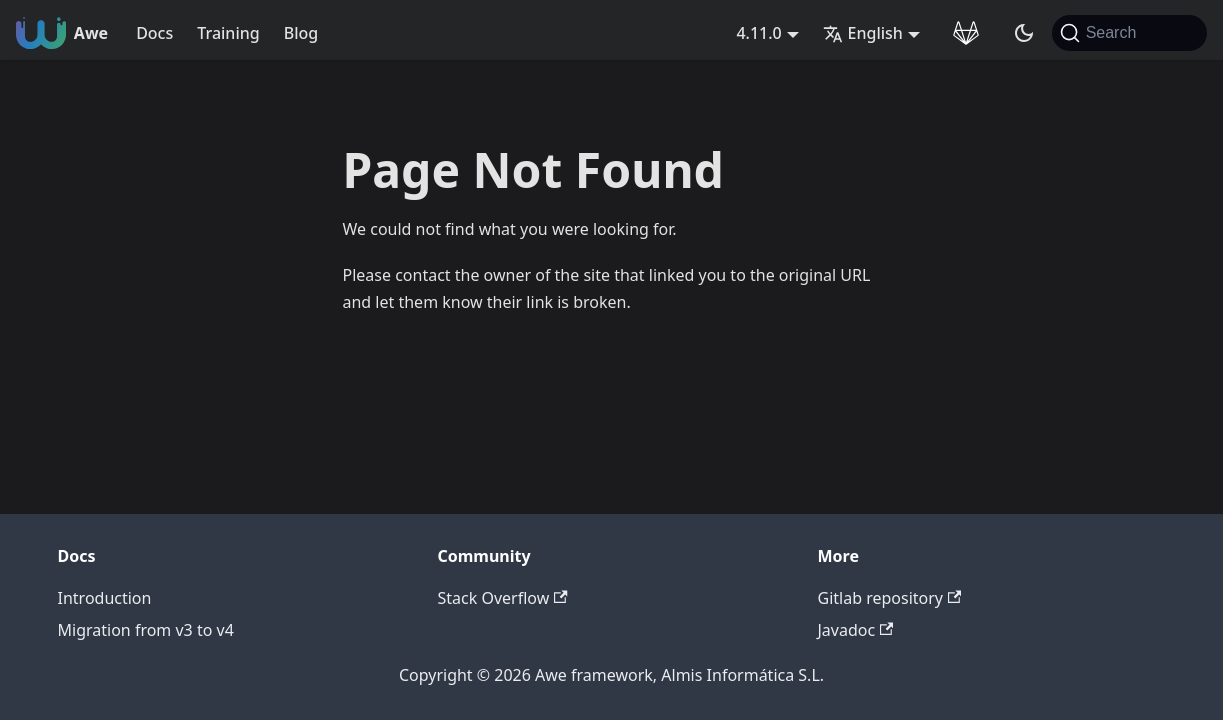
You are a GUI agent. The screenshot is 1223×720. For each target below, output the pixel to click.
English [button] (863, 33)
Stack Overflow (503, 598)
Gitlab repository (890, 598)
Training (228, 33)
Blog (301, 33)
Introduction (105, 598)
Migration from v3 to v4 (146, 630)
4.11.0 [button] (758, 33)
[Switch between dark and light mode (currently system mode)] (1024, 33)
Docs (154, 33)
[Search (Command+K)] (1129, 33)
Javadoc (856, 630)
